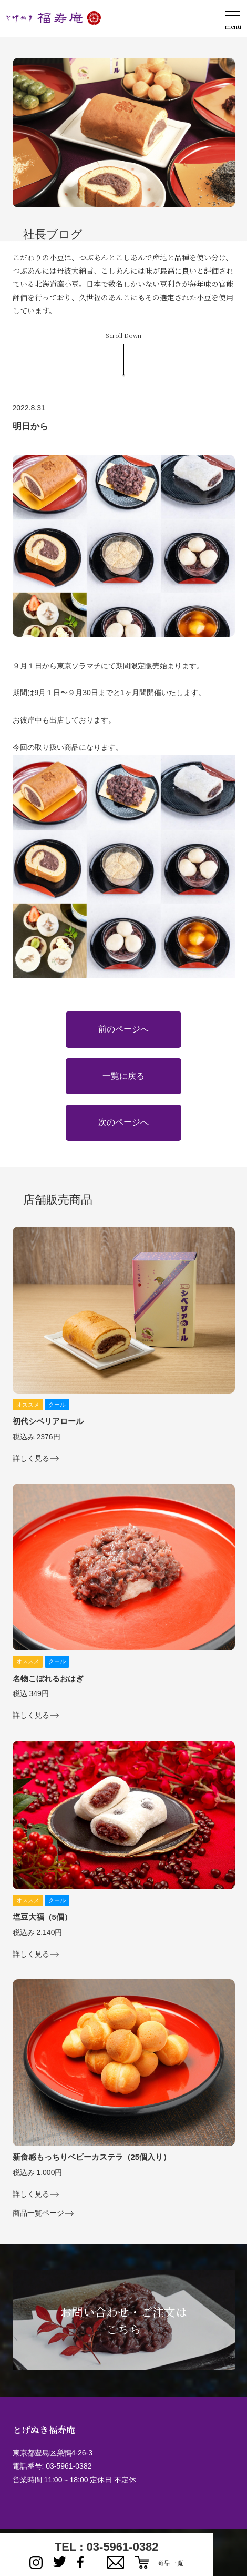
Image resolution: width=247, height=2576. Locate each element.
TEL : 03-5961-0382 (107, 2546)
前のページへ (123, 1029)
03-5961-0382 (68, 2466)
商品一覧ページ (38, 2213)
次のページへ (123, 1122)
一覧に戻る (123, 1075)
